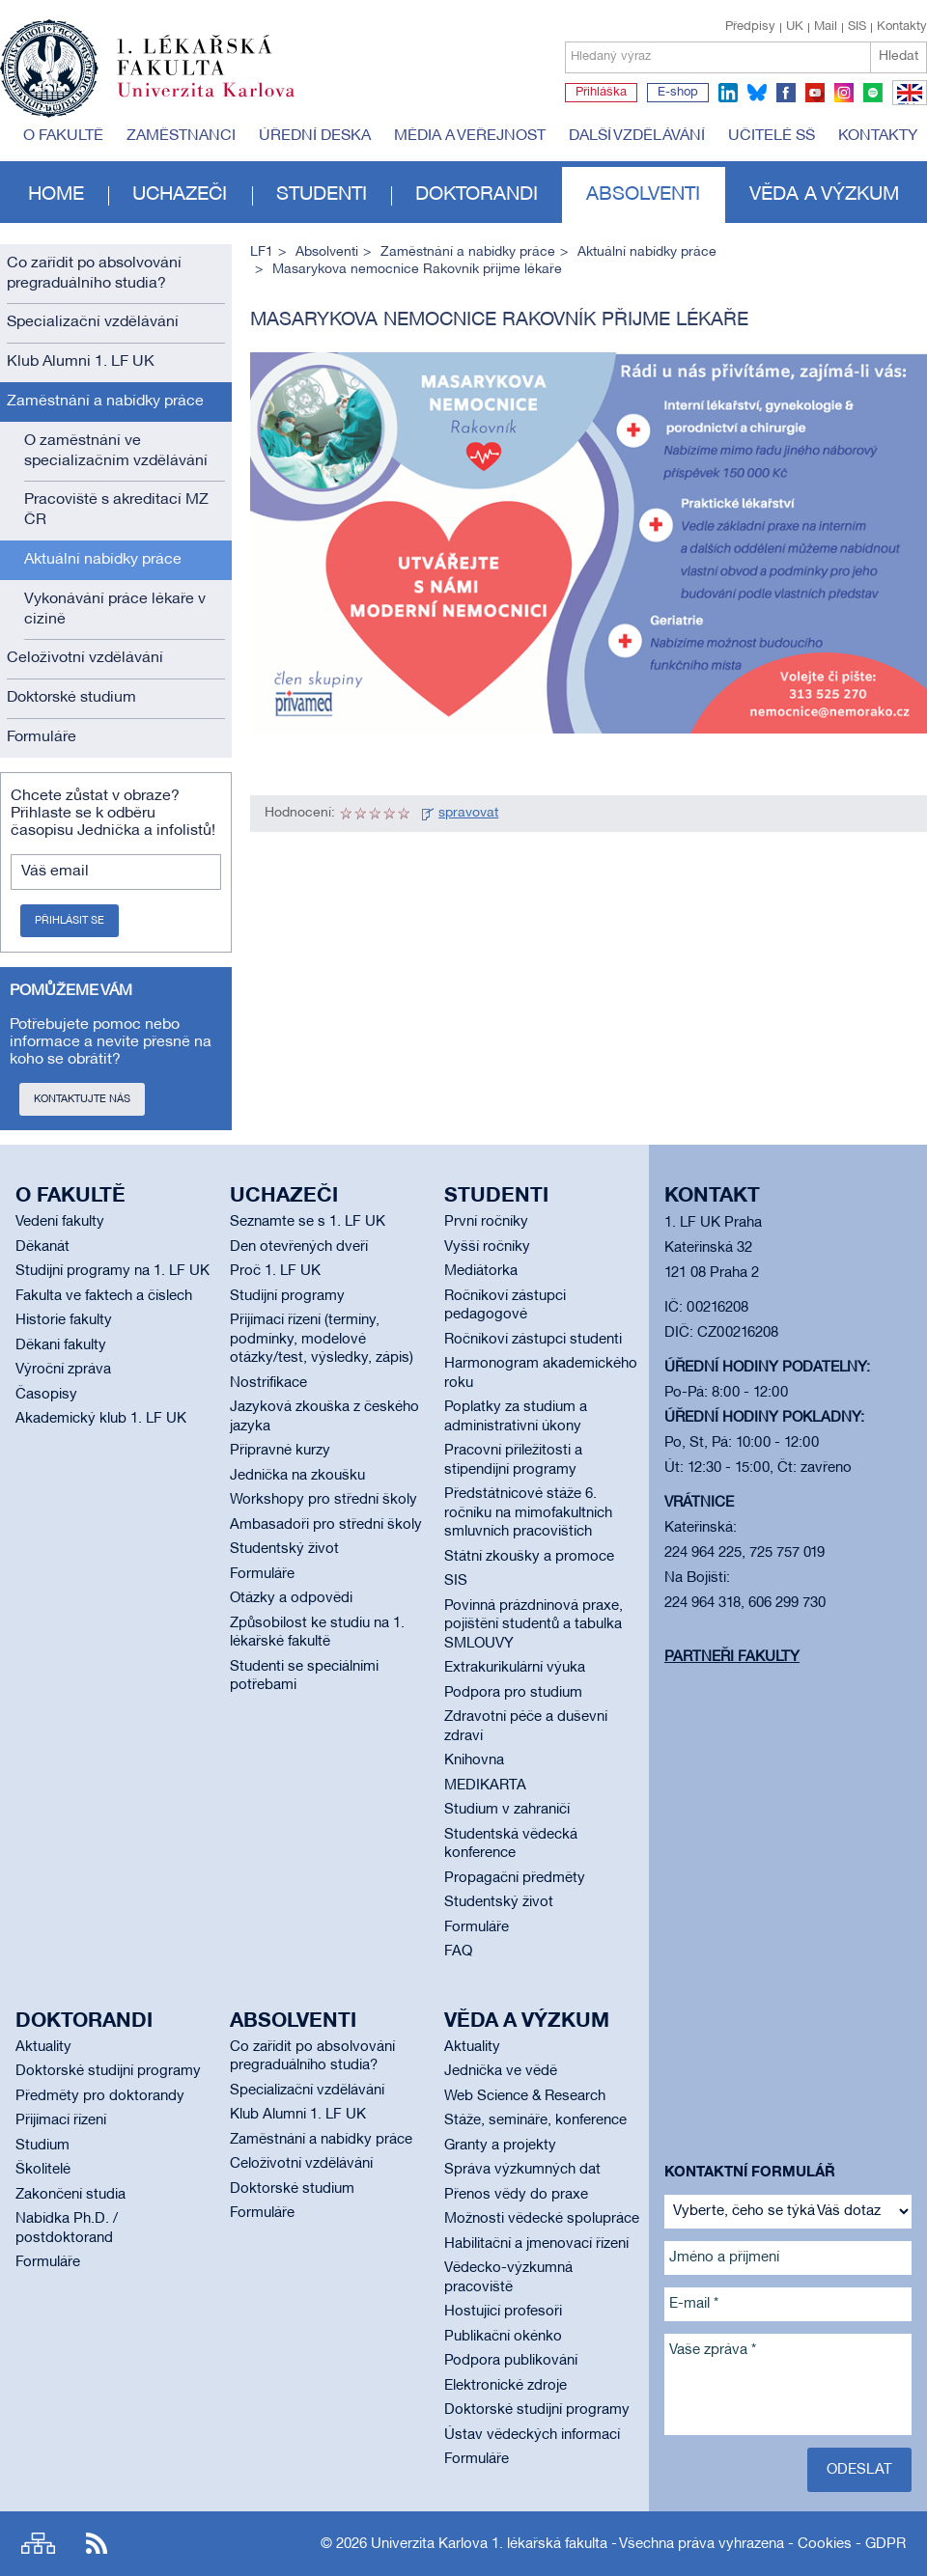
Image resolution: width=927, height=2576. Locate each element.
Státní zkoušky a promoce (529, 1557)
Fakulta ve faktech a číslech (103, 1296)
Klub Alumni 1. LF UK (80, 362)
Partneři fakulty (732, 1657)
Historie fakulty (63, 1320)
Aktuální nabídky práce (103, 560)
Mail (825, 27)
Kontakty (902, 27)
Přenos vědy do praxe (516, 2195)
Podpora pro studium (513, 1693)
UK (794, 27)
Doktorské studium (71, 698)
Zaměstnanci (181, 136)
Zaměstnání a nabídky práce (105, 401)
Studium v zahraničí (507, 1809)
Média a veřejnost (470, 136)
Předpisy (750, 27)
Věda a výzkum (824, 195)
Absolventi (643, 195)
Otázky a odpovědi (291, 1598)
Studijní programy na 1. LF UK (112, 1271)
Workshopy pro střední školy (323, 1500)
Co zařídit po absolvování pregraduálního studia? (94, 274)
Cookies (825, 2544)
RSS (96, 2544)
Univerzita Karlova (221, 101)
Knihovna (474, 1760)
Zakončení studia (70, 2195)
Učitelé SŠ (771, 136)
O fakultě (63, 136)
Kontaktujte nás (82, 1099)
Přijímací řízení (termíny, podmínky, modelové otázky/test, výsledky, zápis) (321, 1339)
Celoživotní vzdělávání (85, 658)
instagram (844, 92)
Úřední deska (315, 136)
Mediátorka (481, 1271)
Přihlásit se (69, 921)
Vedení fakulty (59, 1222)
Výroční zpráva (63, 1369)
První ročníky (486, 1222)
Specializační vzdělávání (93, 322)
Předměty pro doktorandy (99, 2096)
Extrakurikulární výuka (514, 1668)
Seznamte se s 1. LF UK (307, 1222)
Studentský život (284, 1549)
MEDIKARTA (485, 1785)
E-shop (678, 92)
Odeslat (859, 2470)
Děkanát (42, 1247)
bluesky (757, 92)
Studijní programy (287, 1296)
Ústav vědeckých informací (532, 2435)
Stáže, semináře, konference (535, 2120)
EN (906, 104)
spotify (873, 92)
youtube (815, 92)
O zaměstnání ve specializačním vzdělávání (116, 451)
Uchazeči (179, 195)
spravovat (468, 813)
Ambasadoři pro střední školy (326, 1525)
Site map (38, 2544)
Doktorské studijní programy (108, 2071)
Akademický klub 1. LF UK (100, 1419)
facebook (786, 92)
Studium (42, 2145)
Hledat (898, 56)
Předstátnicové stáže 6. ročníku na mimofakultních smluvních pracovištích (528, 1512)
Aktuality (43, 2047)
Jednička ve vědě (500, 2071)
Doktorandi (476, 195)
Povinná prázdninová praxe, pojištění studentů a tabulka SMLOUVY (533, 1624)
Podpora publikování (510, 2361)
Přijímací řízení (60, 2120)
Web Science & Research (524, 2096)
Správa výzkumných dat (522, 2169)
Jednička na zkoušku (297, 1475)
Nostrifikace (268, 1383)
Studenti (321, 195)
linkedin (728, 92)
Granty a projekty (500, 2145)
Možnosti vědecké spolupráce (541, 2219)
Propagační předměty (514, 1878)
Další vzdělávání (637, 136)
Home (56, 195)
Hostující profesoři (503, 2311)
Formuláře (41, 737)
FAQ (458, 1951)
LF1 (261, 252)
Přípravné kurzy (280, 1450)
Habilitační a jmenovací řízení (536, 2244)
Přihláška (601, 92)
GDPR (885, 2544)
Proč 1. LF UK (275, 1271)
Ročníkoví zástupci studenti (533, 1339)
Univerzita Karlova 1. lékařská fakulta (489, 2544)
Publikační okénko (503, 2336)
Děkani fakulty (60, 1345)
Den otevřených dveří (299, 1247)
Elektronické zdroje (505, 2386)
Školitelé (42, 2169)
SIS (857, 27)
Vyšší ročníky (487, 1247)
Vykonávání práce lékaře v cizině (115, 609)
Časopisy (46, 1394)
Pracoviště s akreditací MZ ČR (116, 510)
